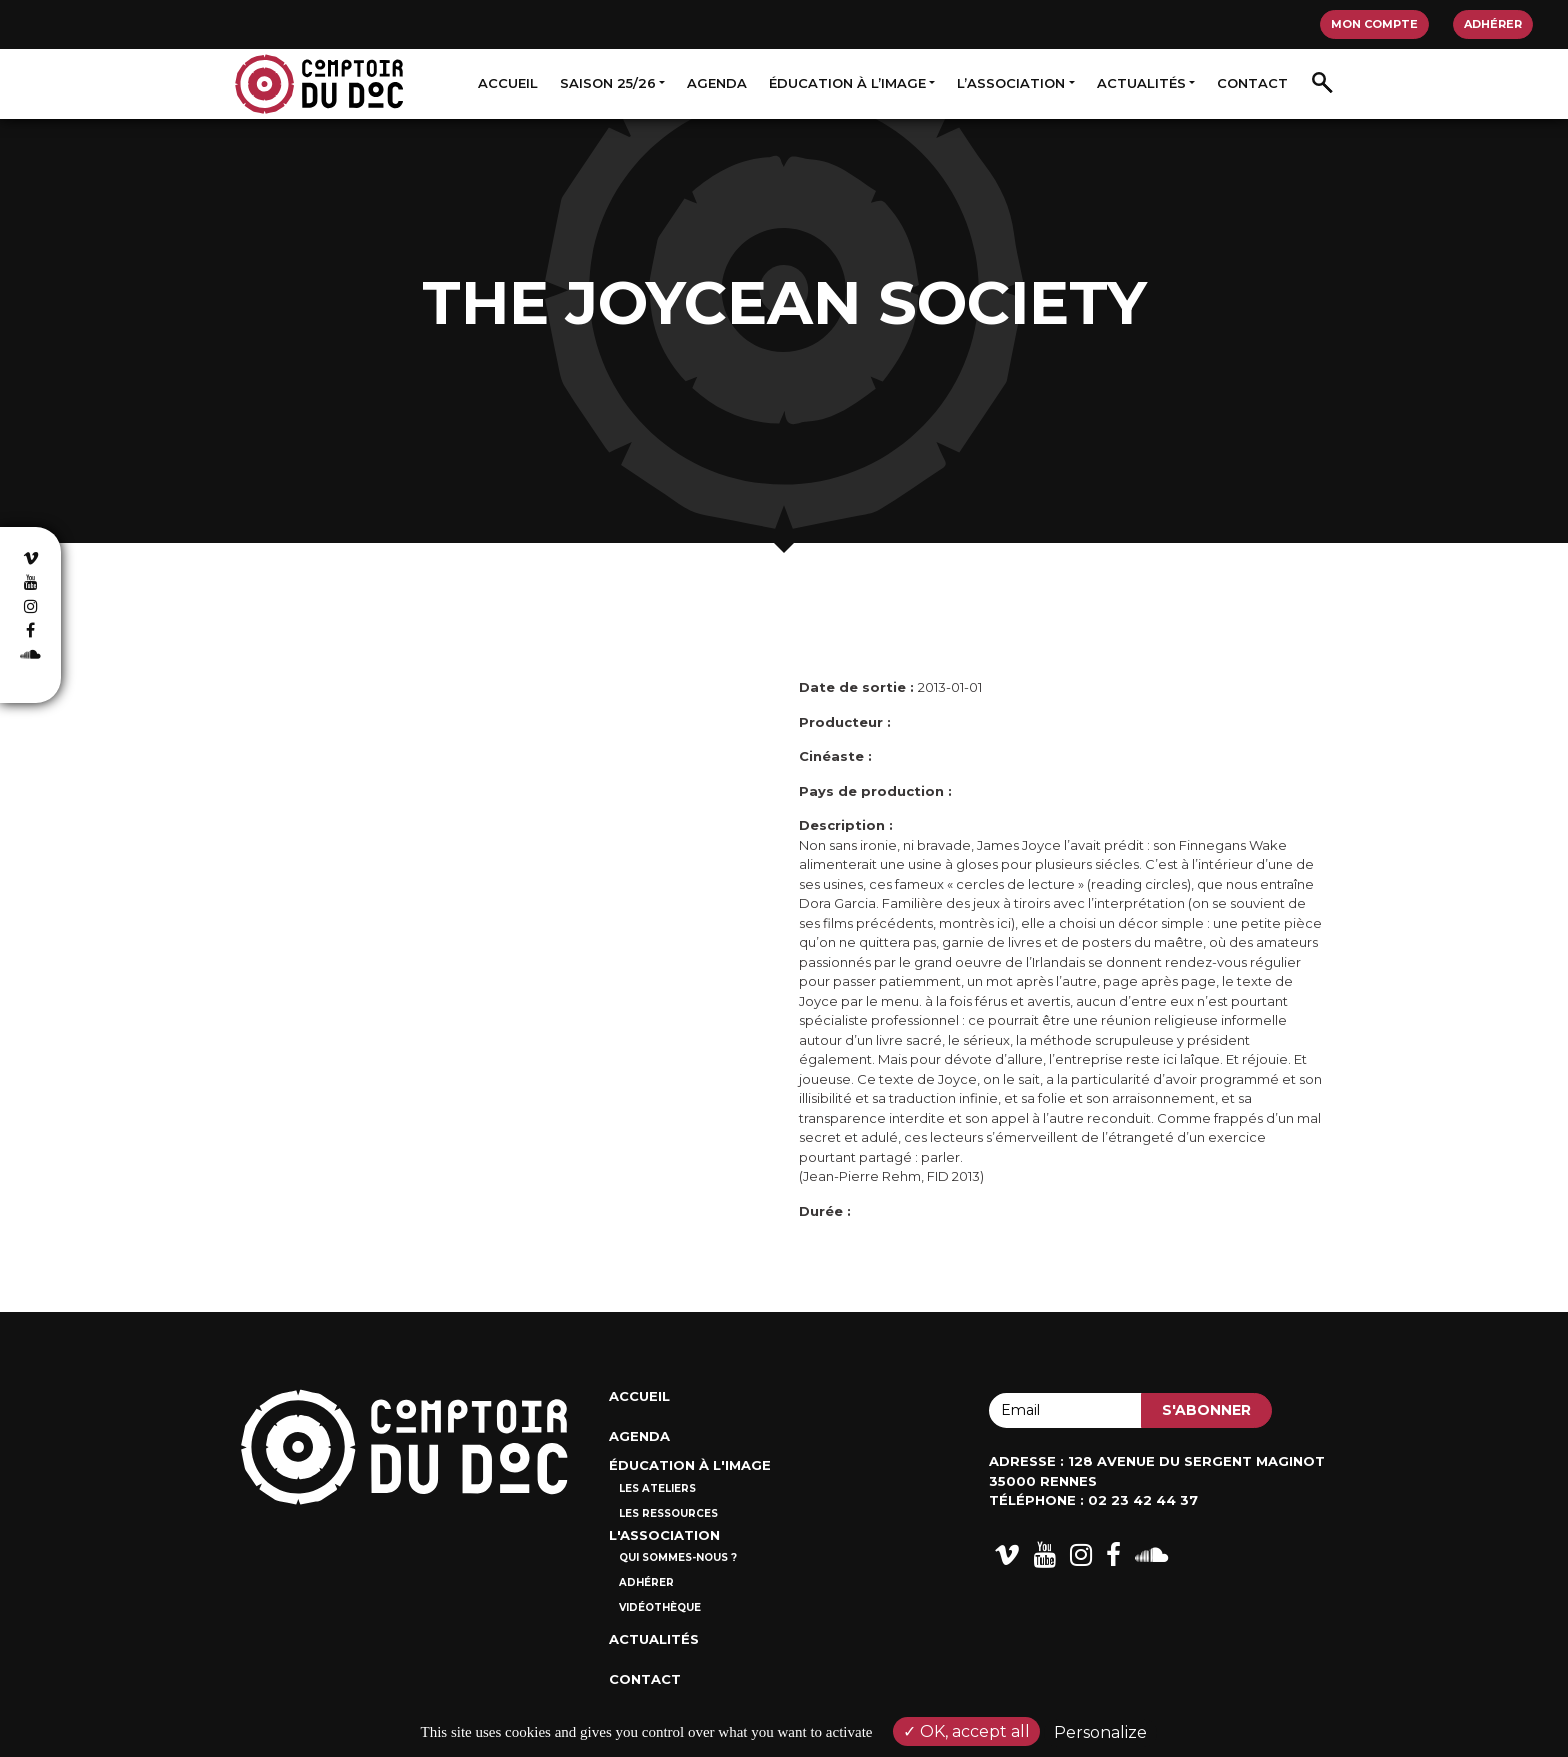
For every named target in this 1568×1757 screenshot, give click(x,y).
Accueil (508, 83)
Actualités (1141, 83)
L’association (1011, 83)
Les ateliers (657, 1488)
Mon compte (1374, 24)
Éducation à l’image (847, 83)
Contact (1252, 83)
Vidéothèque (660, 1607)
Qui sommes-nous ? (678, 1557)
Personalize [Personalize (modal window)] (1100, 1732)
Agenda (717, 83)
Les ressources (668, 1513)
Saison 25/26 (608, 83)
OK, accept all (966, 1731)
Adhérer (1493, 24)
